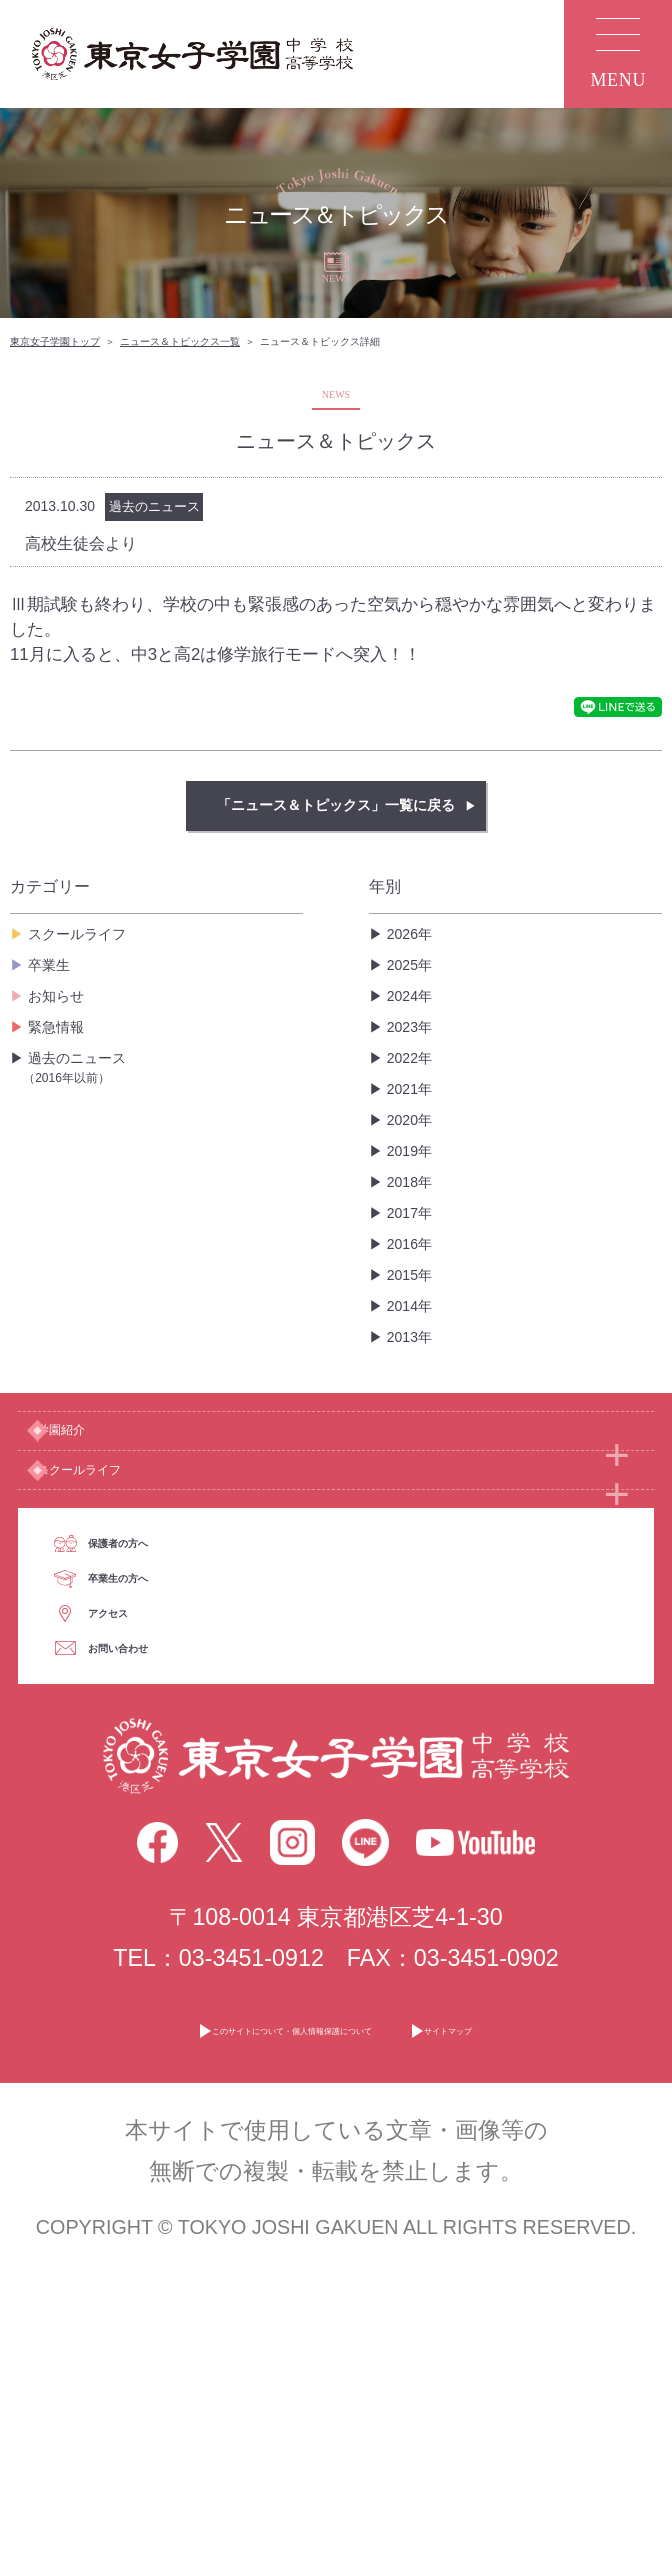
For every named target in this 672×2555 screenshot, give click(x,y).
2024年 (409, 996)
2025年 (409, 965)
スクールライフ (77, 934)
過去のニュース (163, 1068)
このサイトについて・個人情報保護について (256, 2320)
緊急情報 (56, 1027)
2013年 (409, 1337)
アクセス (182, 1835)
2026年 (409, 934)
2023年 (409, 1027)
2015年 (409, 1275)
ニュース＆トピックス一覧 (180, 341)
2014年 (409, 1306)
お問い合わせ (205, 1917)
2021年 (409, 1089)
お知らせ (56, 996)
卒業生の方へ (204, 1752)
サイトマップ (583, 2320)
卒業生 (49, 965)
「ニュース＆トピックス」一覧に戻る (336, 805)
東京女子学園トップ (55, 341)
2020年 (409, 1120)
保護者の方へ (204, 1670)
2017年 (409, 1213)
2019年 (409, 1151)
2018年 (409, 1182)
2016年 (409, 1244)
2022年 (409, 1058)
